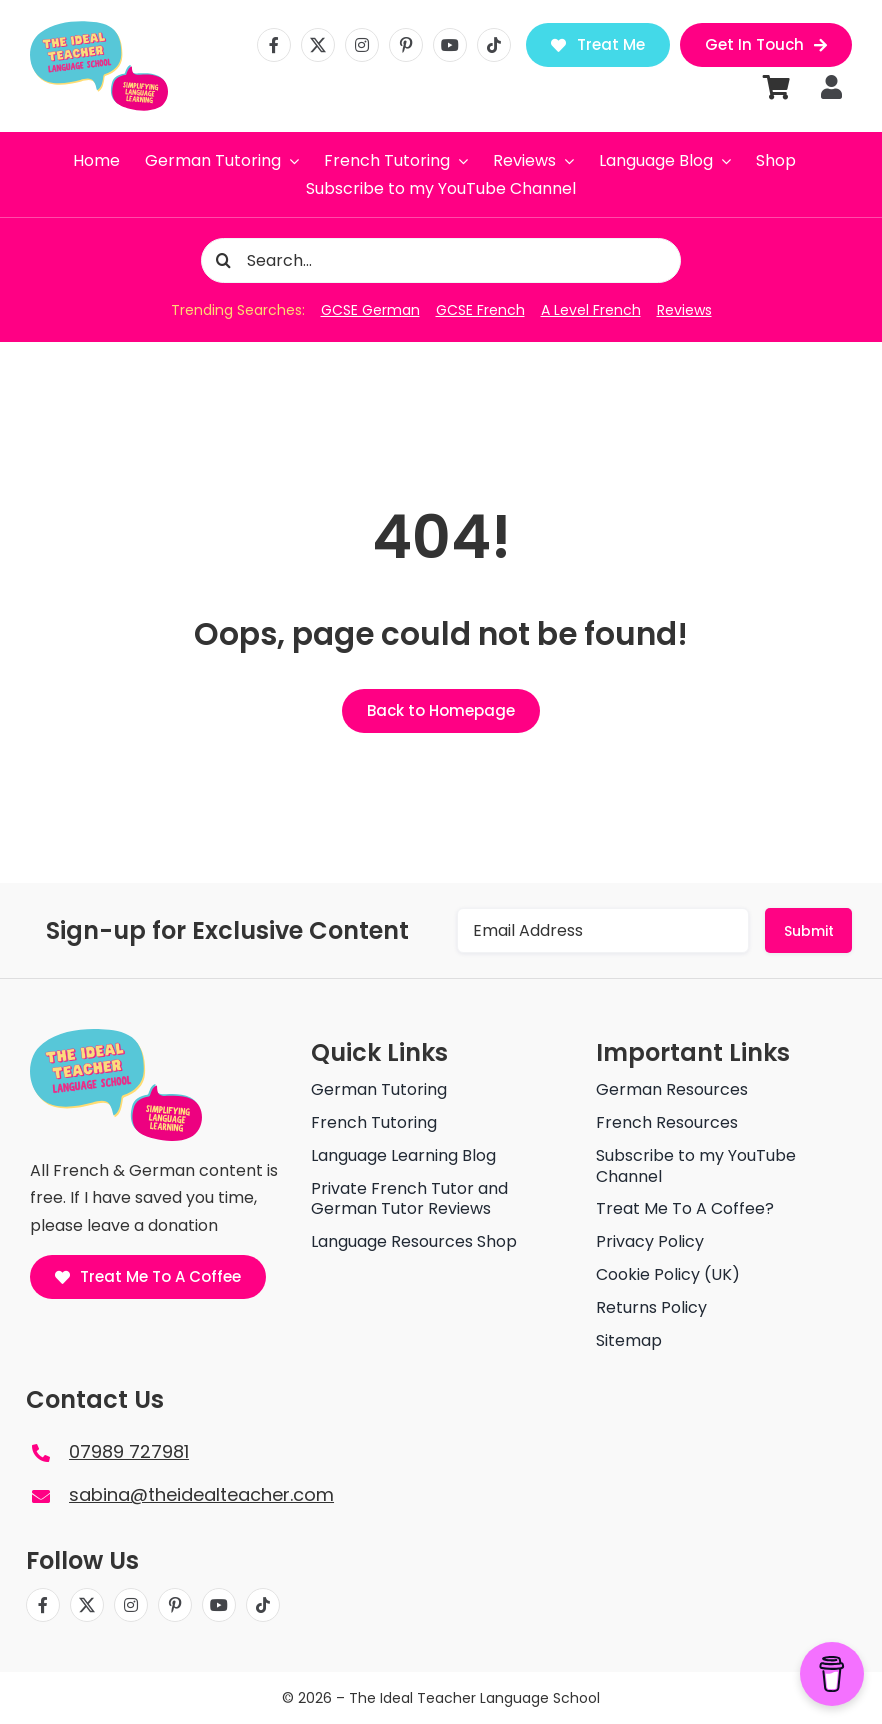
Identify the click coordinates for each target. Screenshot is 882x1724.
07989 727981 (129, 1451)
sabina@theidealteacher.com (201, 1494)
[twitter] (318, 45)
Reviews (684, 310)
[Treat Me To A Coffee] (148, 1277)
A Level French (591, 310)
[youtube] (450, 45)
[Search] (223, 260)
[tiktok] (494, 45)
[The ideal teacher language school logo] (99, 17)
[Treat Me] (598, 45)
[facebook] (274, 45)
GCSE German (370, 310)
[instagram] (362, 45)
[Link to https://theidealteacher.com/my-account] (831, 87)
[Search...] (441, 260)
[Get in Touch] (766, 45)
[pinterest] (406, 45)
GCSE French (480, 310)
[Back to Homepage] (441, 711)
